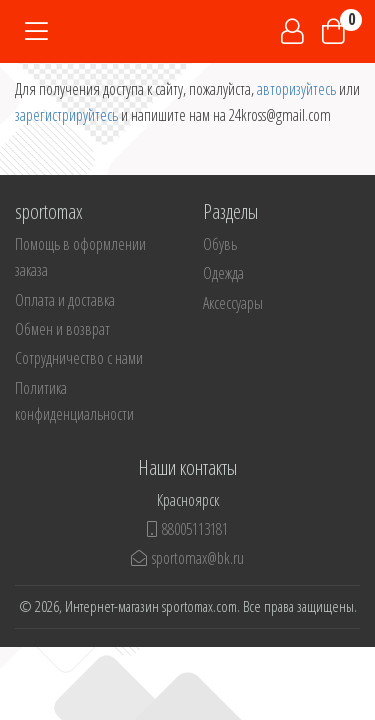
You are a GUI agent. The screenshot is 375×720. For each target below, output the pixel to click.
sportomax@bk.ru (187, 558)
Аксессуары (233, 303)
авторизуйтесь (296, 89)
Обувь (220, 244)
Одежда (223, 273)
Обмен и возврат (62, 329)
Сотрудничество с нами (79, 358)
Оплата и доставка (65, 300)
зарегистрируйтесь (66, 115)
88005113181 (187, 529)
